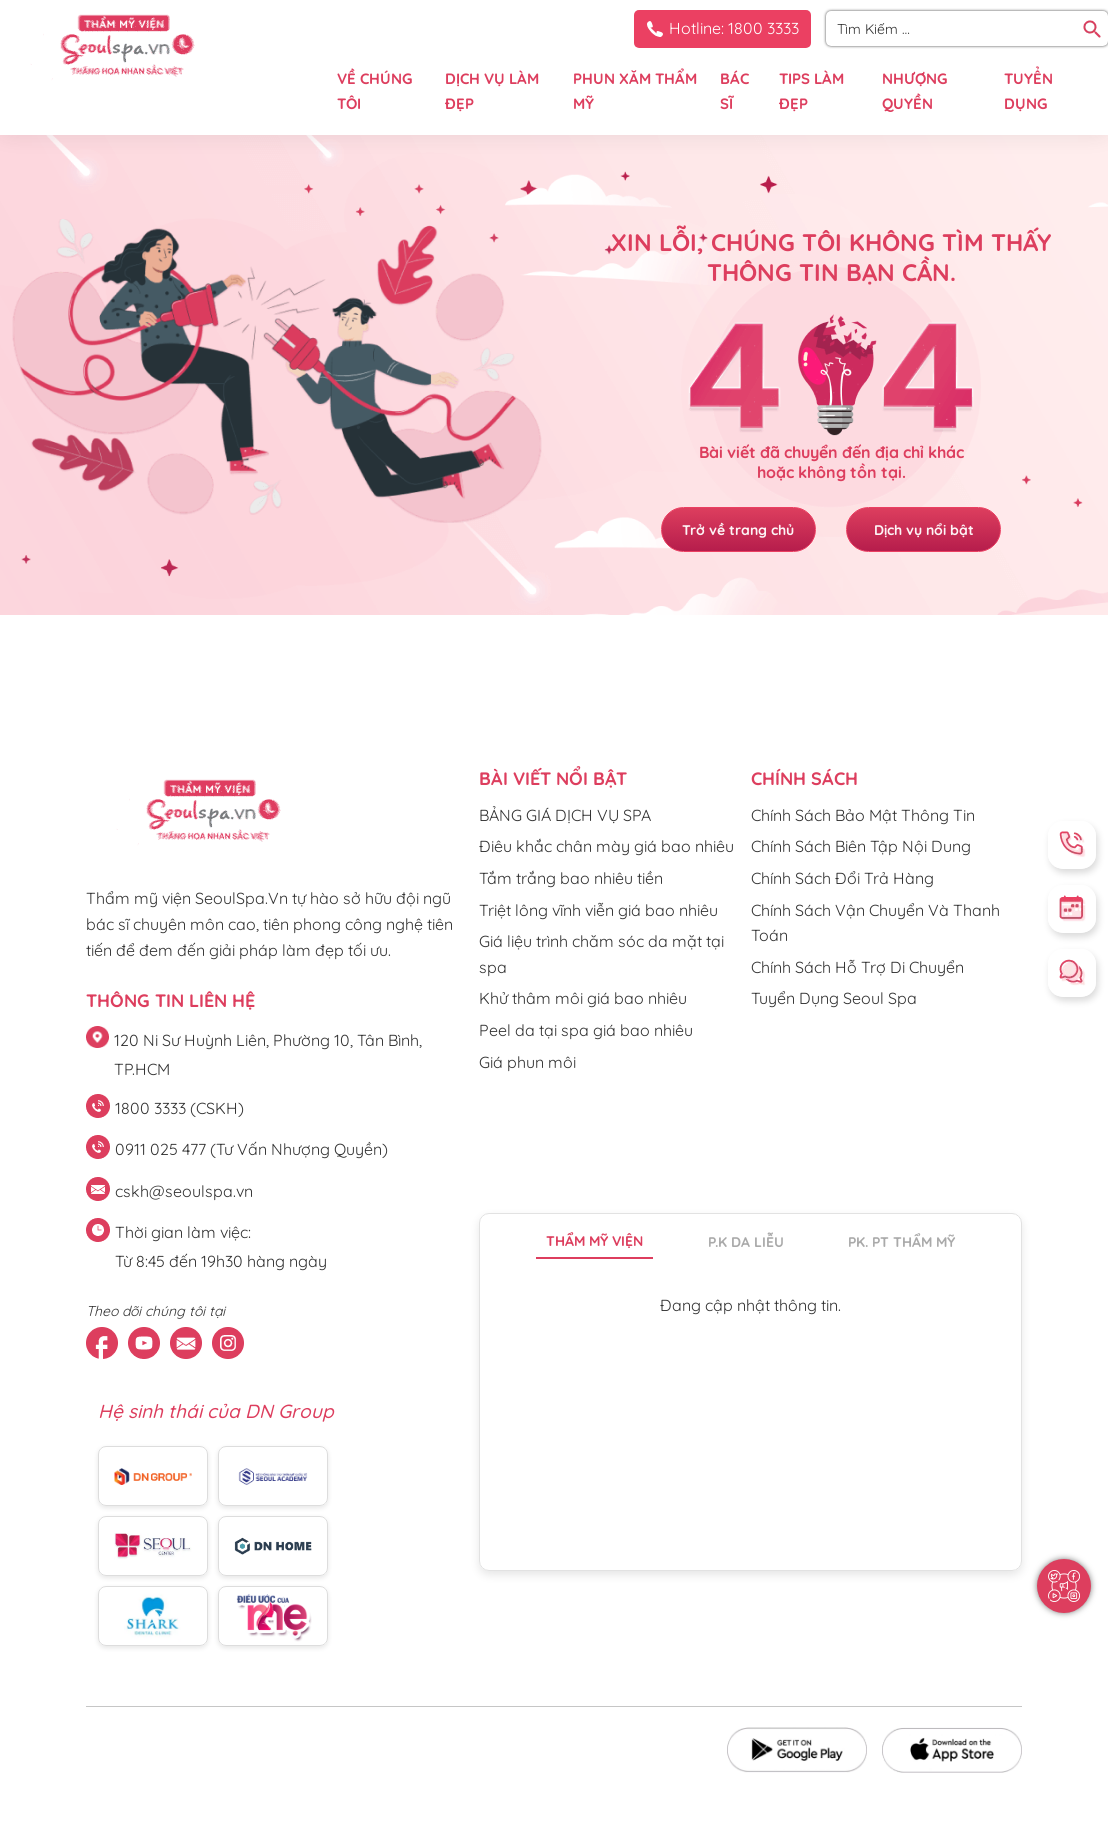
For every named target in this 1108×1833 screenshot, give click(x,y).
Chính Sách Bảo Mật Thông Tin (863, 815)
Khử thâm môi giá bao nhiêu (583, 998)
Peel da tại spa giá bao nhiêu (586, 1030)
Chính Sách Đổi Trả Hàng (842, 878)
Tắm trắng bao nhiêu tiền (571, 878)
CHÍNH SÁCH (804, 778)
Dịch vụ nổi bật (926, 530)
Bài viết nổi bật (553, 778)
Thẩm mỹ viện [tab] (594, 1241)
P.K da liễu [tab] (746, 1242)
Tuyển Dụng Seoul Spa (834, 998)
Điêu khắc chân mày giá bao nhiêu (606, 846)
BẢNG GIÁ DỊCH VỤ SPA (565, 815)
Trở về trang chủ (736, 530)
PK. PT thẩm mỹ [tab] (901, 1242)
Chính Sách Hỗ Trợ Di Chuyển (857, 967)
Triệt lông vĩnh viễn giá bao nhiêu (598, 910)
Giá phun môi (527, 1062)
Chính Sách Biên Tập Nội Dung (861, 846)
